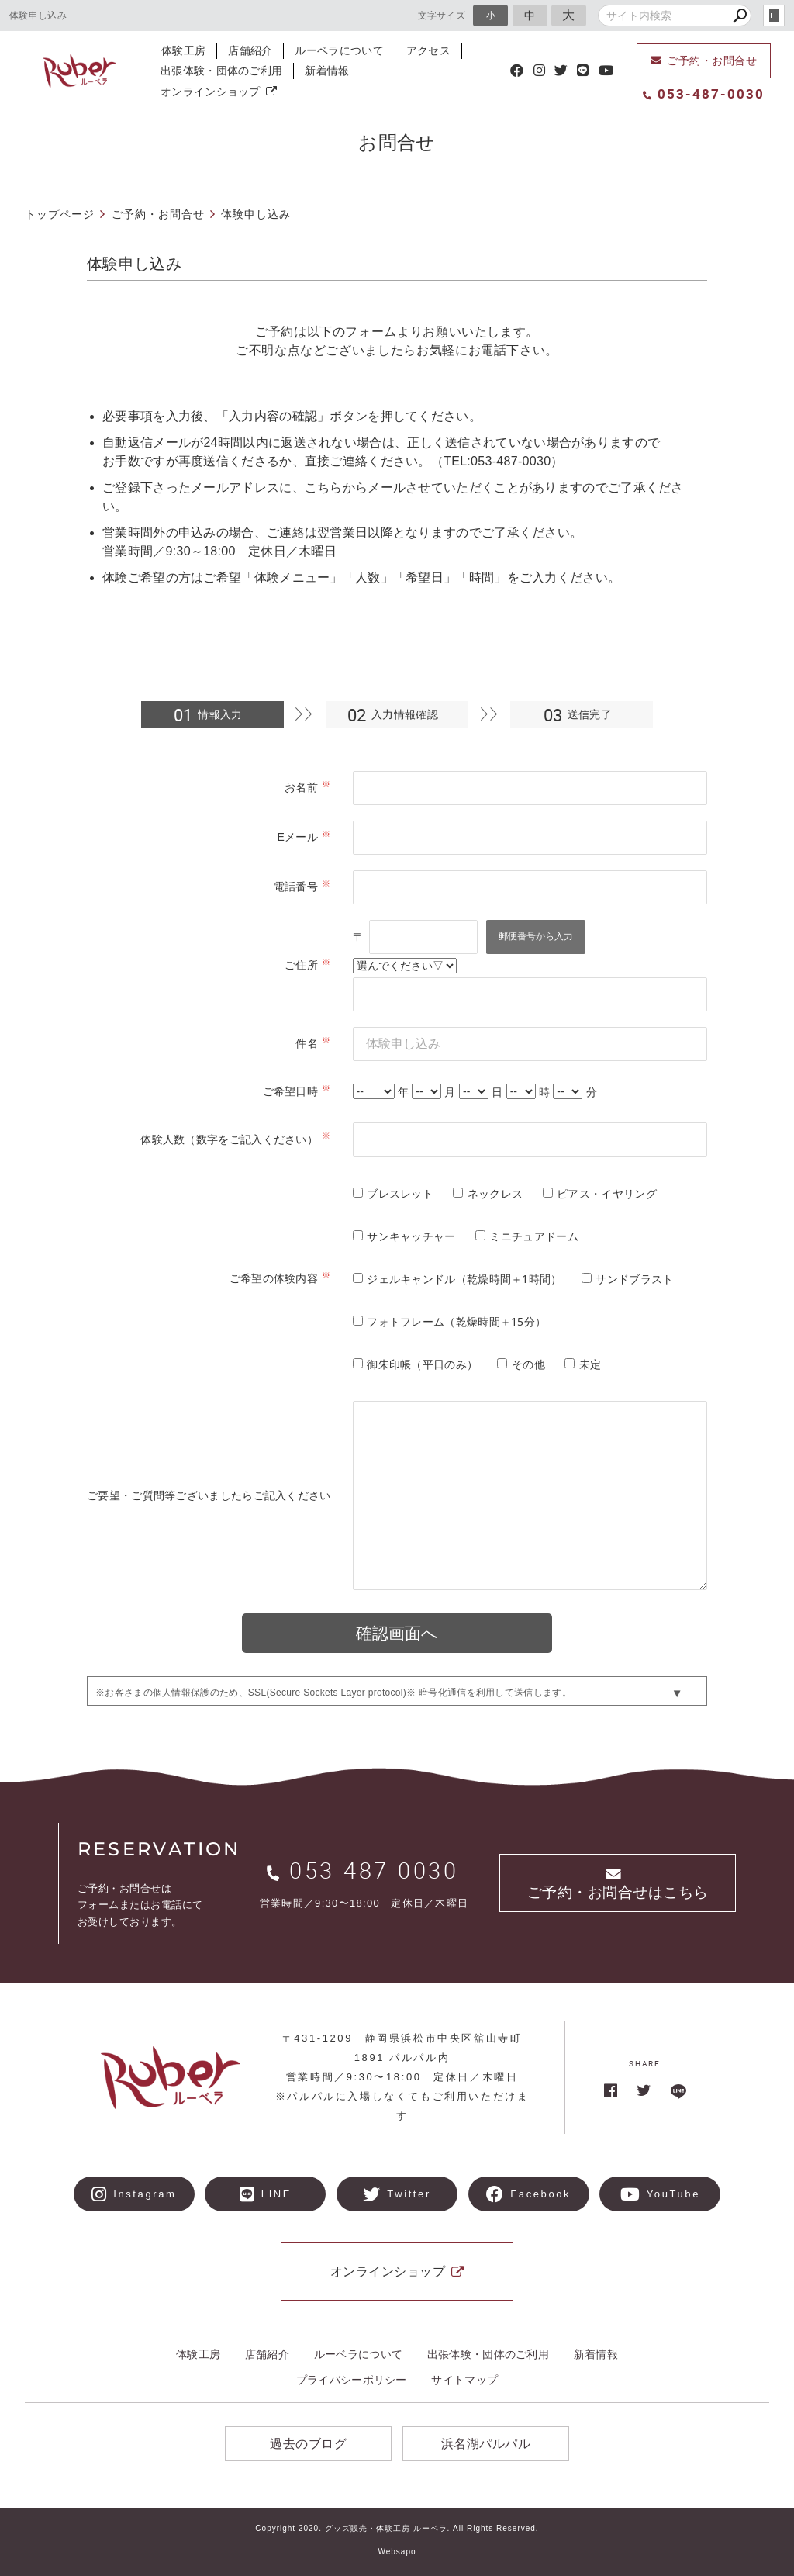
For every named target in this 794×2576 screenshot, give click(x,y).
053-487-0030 (704, 93)
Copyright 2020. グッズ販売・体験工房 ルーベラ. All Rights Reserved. (396, 2528)
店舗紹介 (250, 50)
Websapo (397, 2551)
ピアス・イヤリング (607, 1193)
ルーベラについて (339, 50)
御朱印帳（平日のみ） (422, 1364)
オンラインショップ (219, 91)
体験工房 (183, 50)
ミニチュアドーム (533, 1236)
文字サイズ (442, 15)
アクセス (428, 50)
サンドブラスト (634, 1278)
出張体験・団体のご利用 (221, 70)
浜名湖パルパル (486, 2443)
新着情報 (327, 70)
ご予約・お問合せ (704, 60)
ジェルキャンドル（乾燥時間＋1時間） (464, 1278)
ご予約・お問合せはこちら (618, 1884)
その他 (528, 1364)
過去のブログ (308, 2443)
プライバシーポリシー (351, 2380)
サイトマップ (464, 2380)
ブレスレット (400, 1193)
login (774, 15)
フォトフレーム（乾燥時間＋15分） (456, 1321)
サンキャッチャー (411, 1236)
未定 (590, 1364)
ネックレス (495, 1193)
